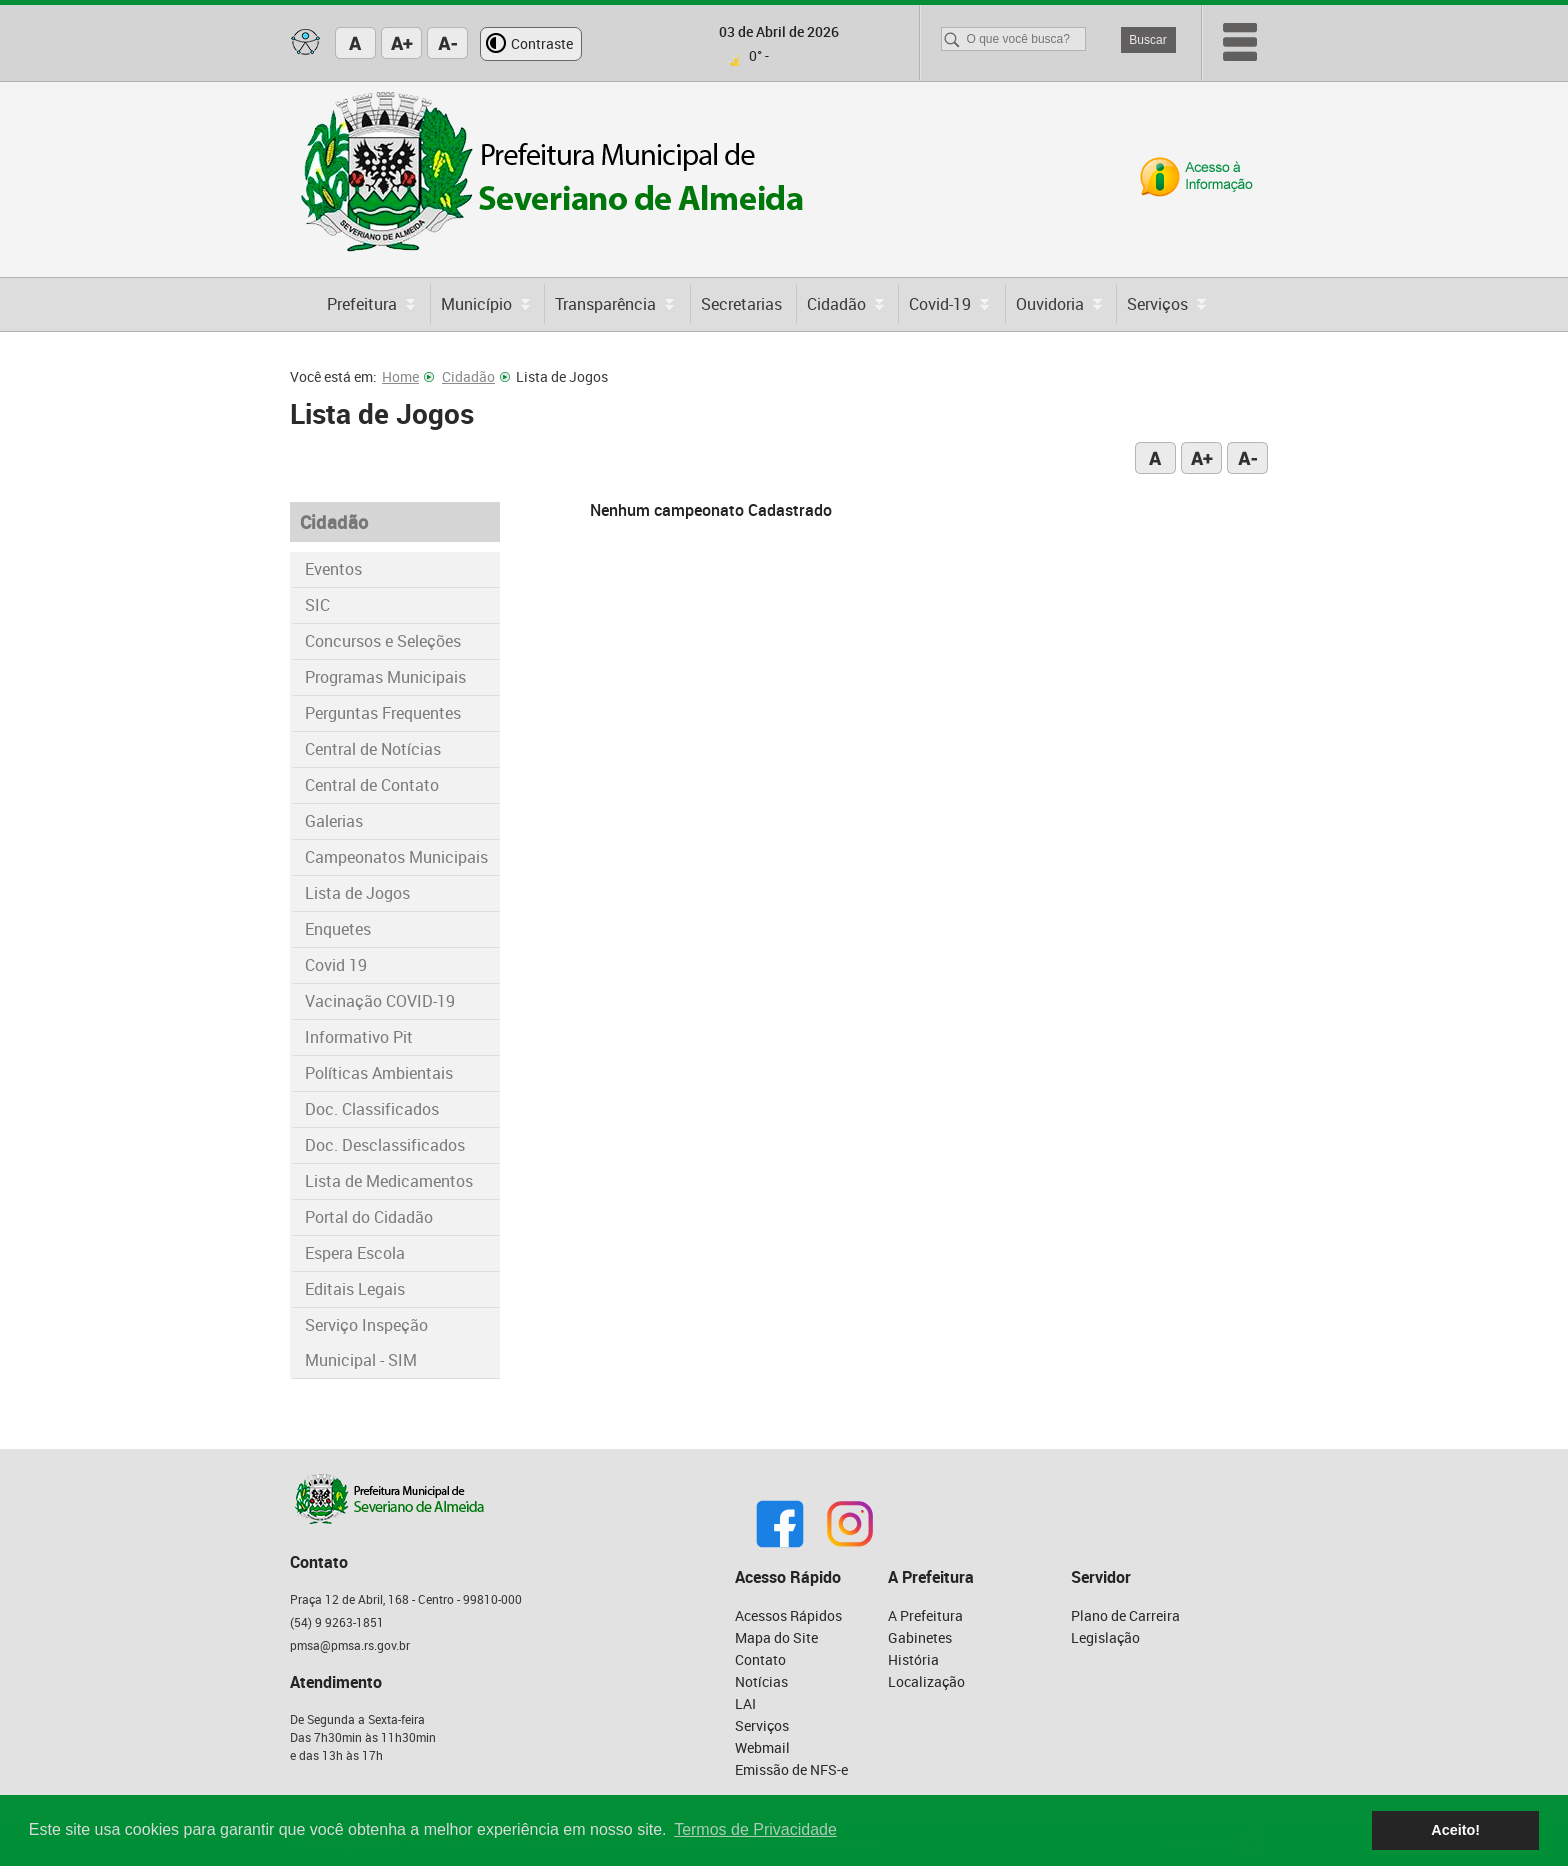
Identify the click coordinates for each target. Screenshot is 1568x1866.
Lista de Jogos (357, 893)
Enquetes (338, 929)
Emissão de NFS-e (791, 1769)
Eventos (333, 569)
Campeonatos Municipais (396, 857)
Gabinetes (920, 1637)
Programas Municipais (385, 677)
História (913, 1659)
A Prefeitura (925, 1615)
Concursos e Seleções (383, 641)
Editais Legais (355, 1289)
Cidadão (476, 376)
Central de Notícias (373, 749)
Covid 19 (336, 965)
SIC (317, 605)
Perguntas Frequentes (383, 713)
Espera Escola (355, 1253)
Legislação (1105, 1637)
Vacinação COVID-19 (380, 1001)
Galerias (334, 821)
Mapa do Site (776, 1637)
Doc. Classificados (372, 1109)
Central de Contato (372, 785)
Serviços (762, 1725)
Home (408, 376)
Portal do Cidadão (369, 1217)
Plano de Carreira (1125, 1615)
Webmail (762, 1747)
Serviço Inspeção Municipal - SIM (366, 1342)
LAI (745, 1703)
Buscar (1147, 40)
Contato (760, 1659)
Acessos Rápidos (788, 1615)
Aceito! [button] (1455, 1830)
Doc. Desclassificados (385, 1145)
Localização (926, 1681)
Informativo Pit (359, 1037)
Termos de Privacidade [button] (755, 1829)
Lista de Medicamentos (389, 1181)
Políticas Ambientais (379, 1073)
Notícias (761, 1681)
